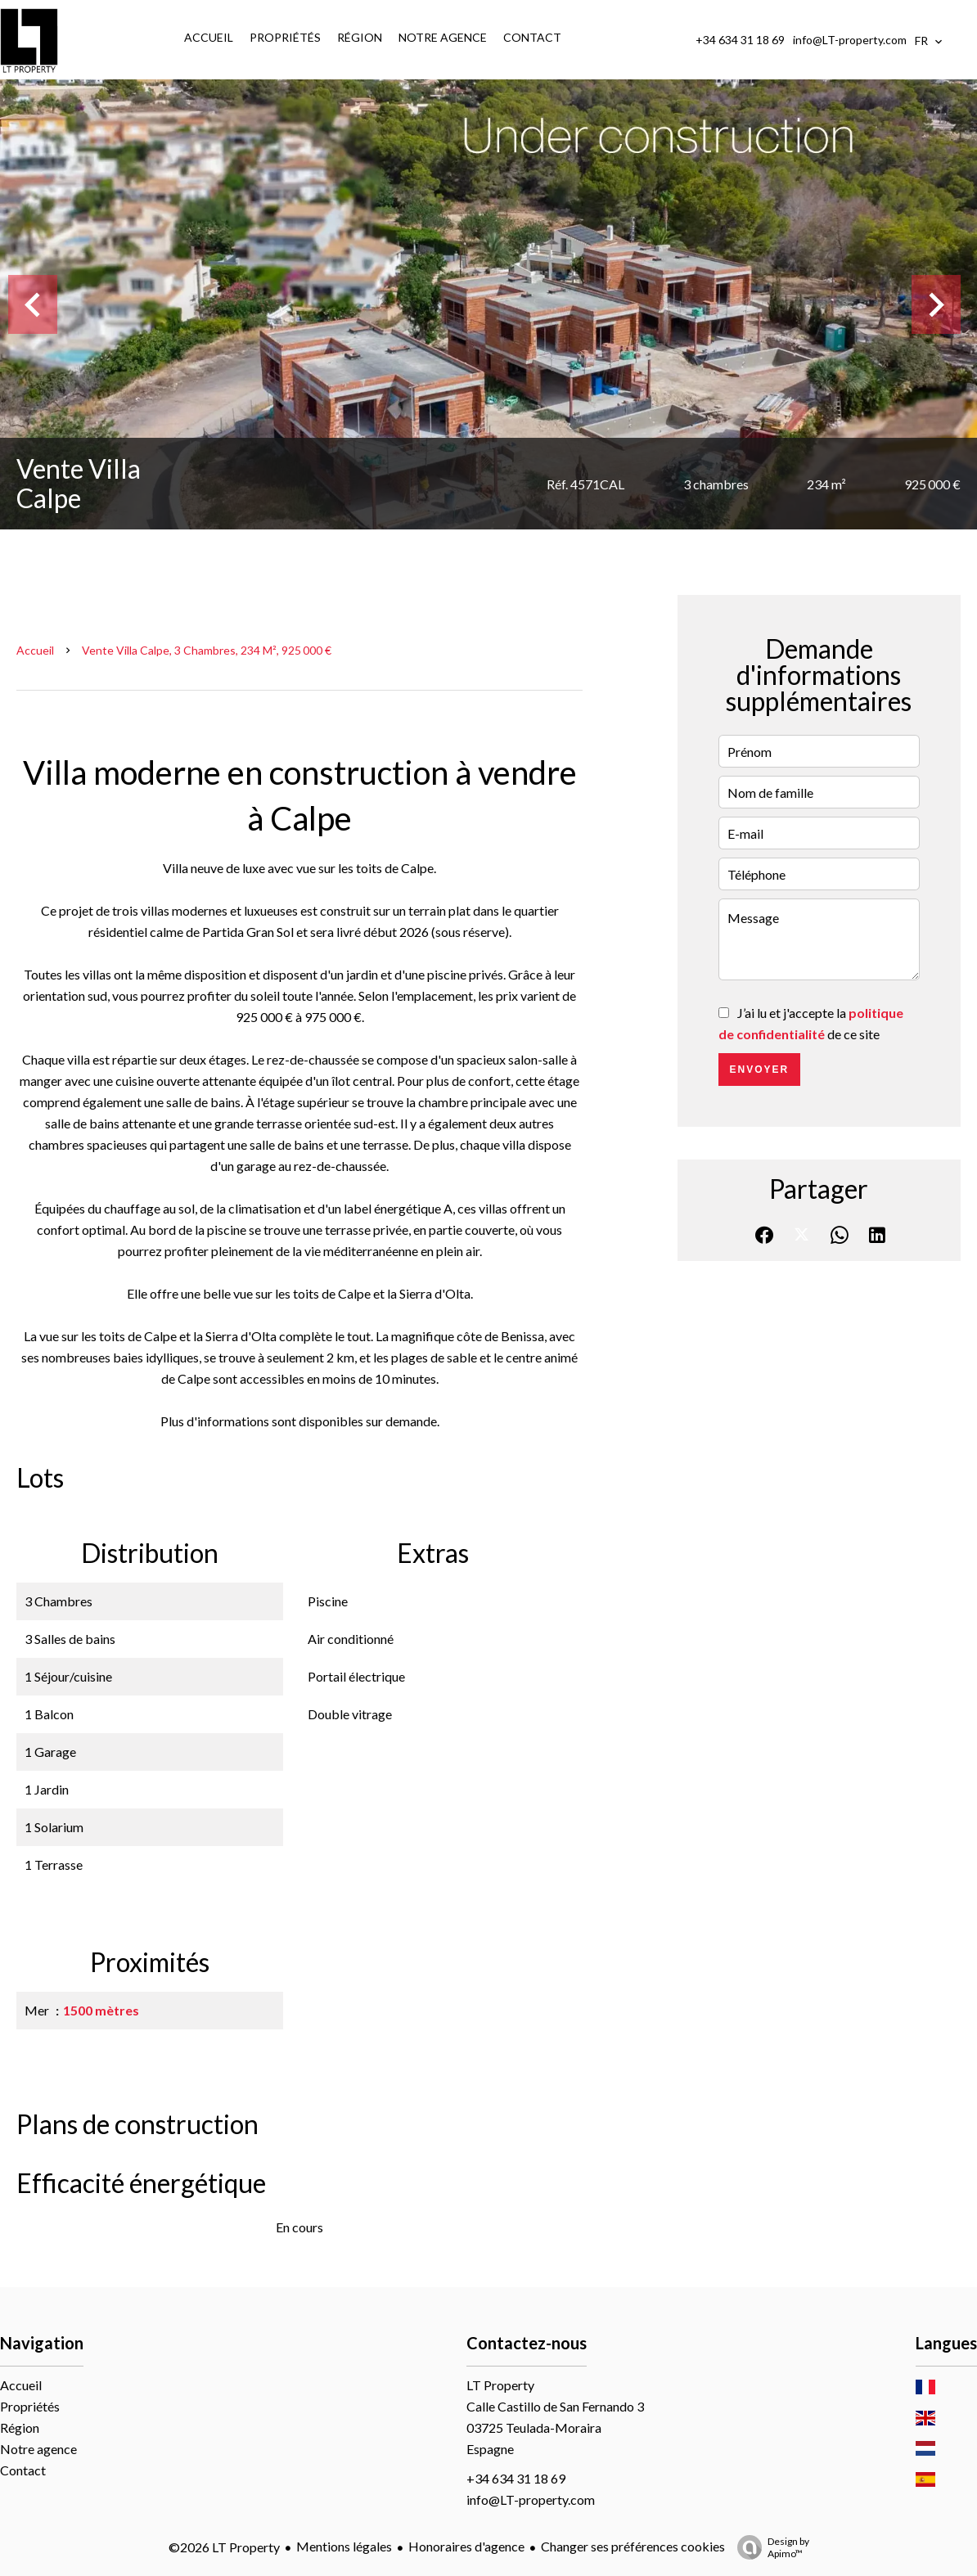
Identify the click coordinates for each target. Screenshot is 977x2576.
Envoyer (759, 1069)
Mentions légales (344, 2546)
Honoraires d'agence (466, 2546)
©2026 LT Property (224, 2547)
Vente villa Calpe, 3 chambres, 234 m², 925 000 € (206, 650)
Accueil (35, 650)
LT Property (500, 2385)
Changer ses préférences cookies (633, 2546)
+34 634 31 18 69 (740, 40)
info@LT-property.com (850, 40)
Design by (769, 2547)
